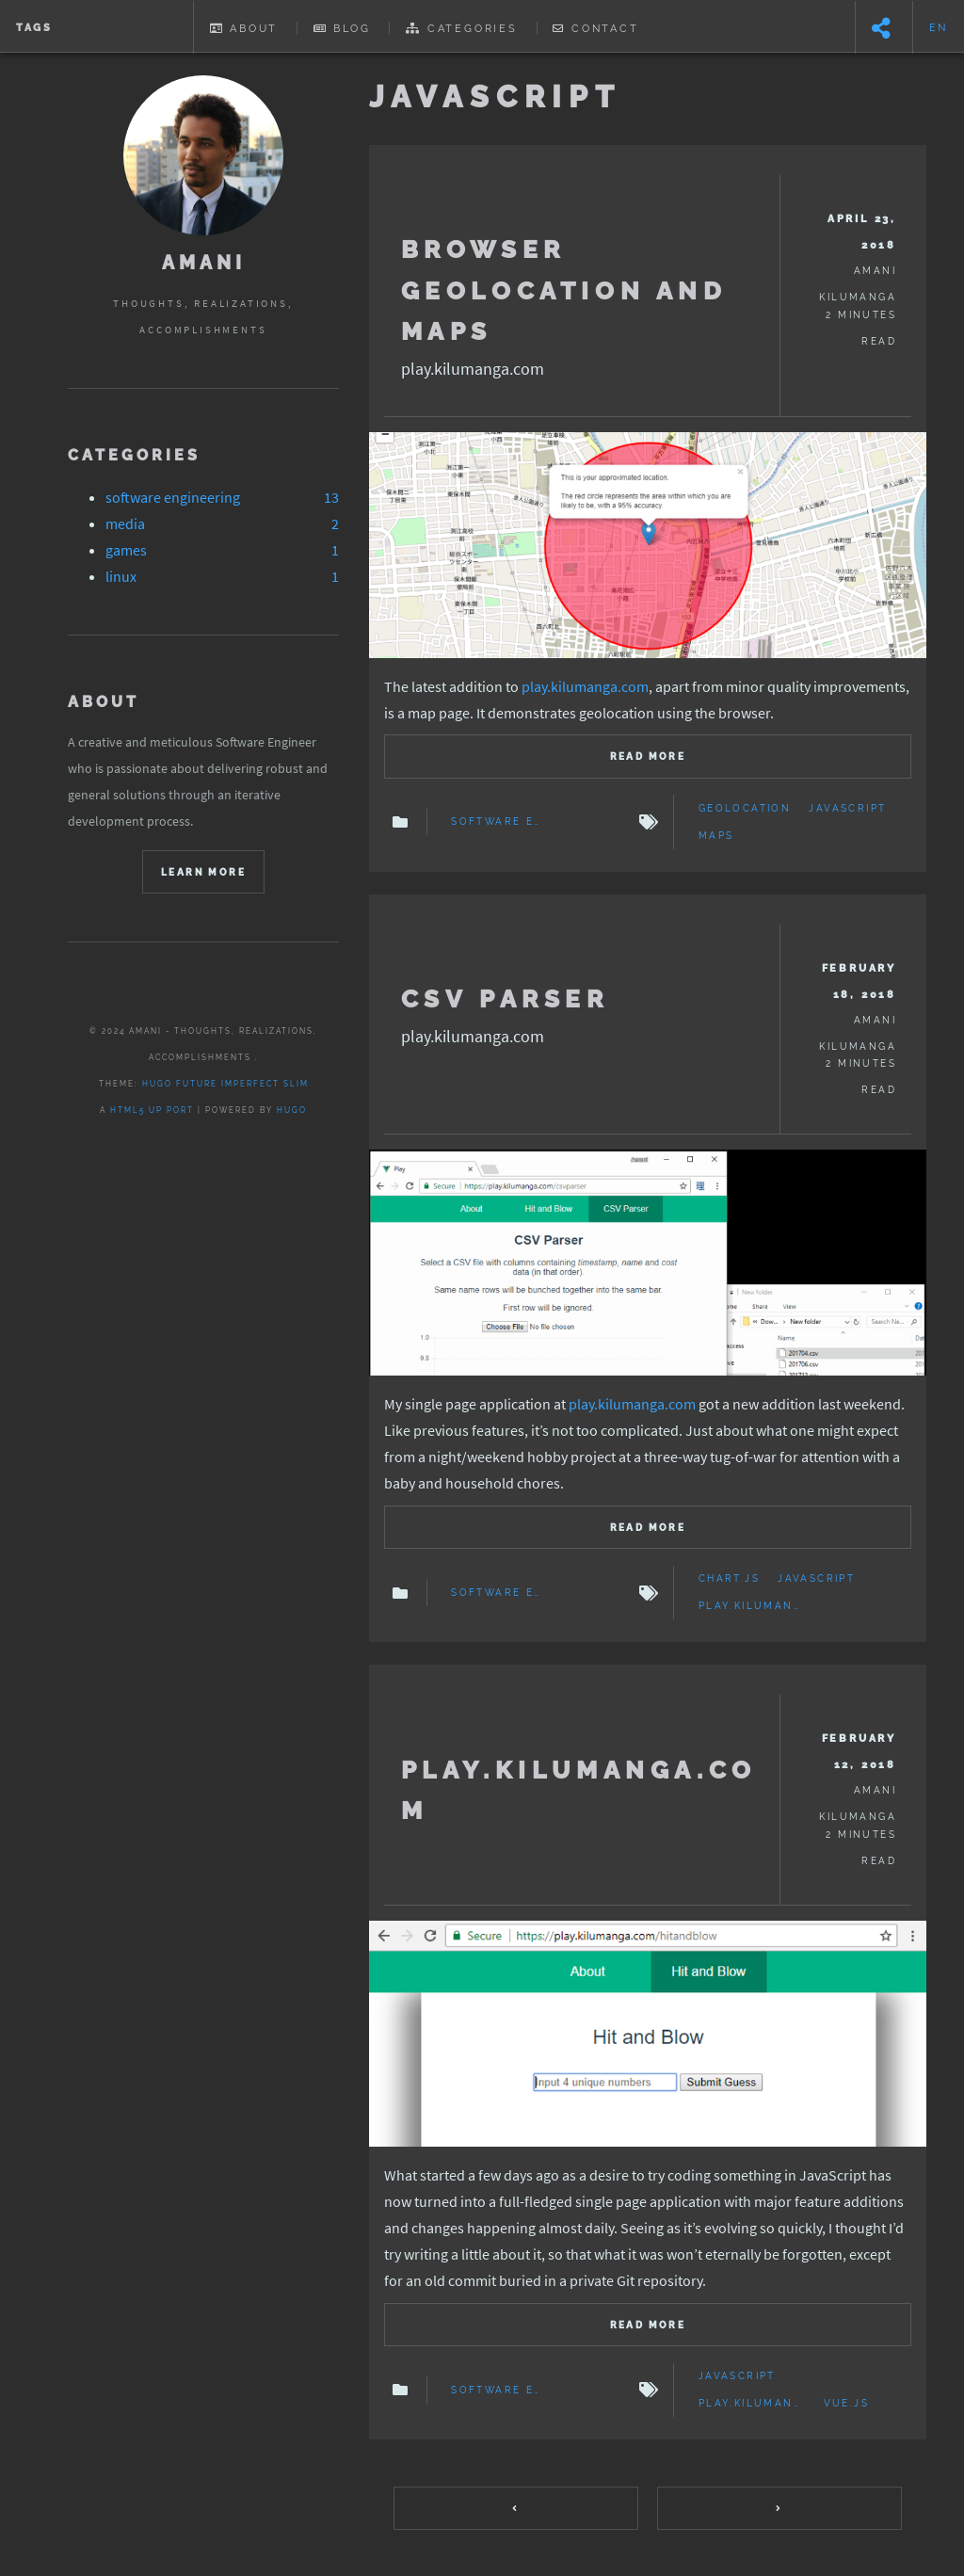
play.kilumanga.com (585, 686)
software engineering (172, 497)
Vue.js (846, 2403)
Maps (716, 836)
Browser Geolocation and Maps (564, 290)
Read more (648, 756)
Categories (462, 28)
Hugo (292, 1110)
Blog (342, 28)
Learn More (203, 872)
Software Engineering (496, 822)
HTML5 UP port (152, 1110)
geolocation (745, 808)
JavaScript (847, 808)
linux (121, 576)
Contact (595, 28)
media (125, 523)
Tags (34, 27)
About (244, 28)
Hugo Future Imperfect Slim (225, 1083)
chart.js (729, 1579)
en (939, 27)
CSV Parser (505, 998)
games (126, 549)
